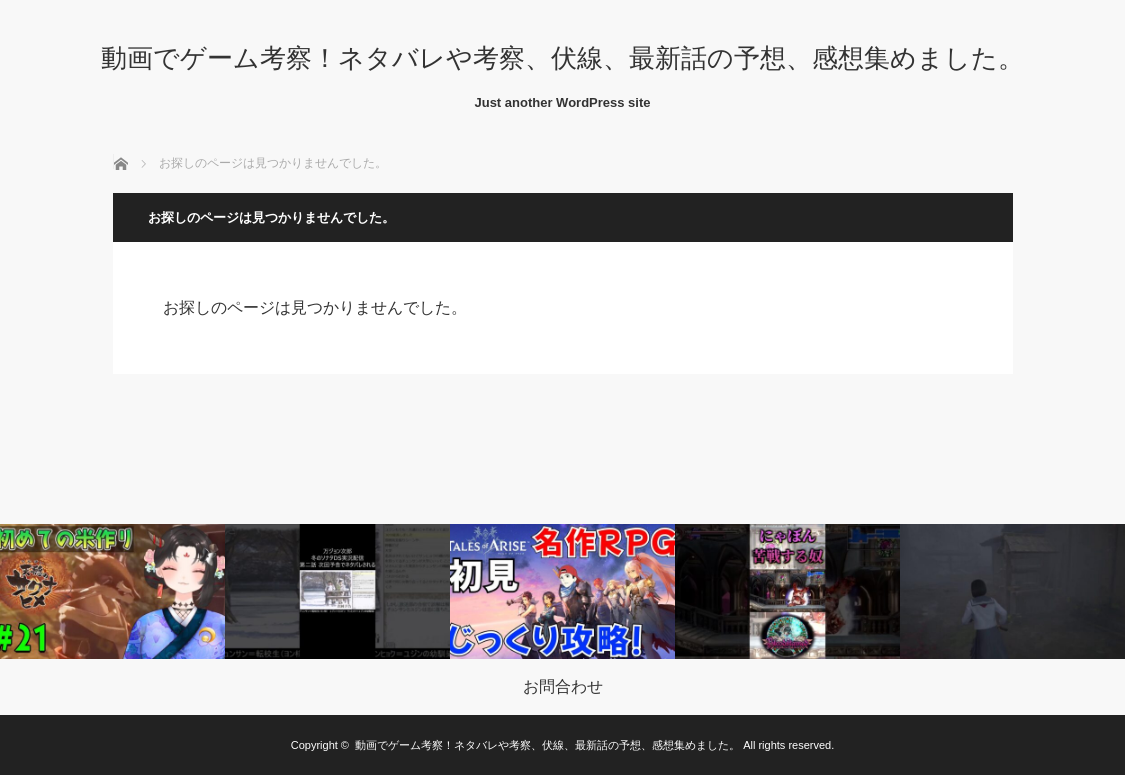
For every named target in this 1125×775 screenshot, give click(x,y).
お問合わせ (563, 687)
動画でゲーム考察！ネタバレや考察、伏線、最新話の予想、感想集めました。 (562, 58)
